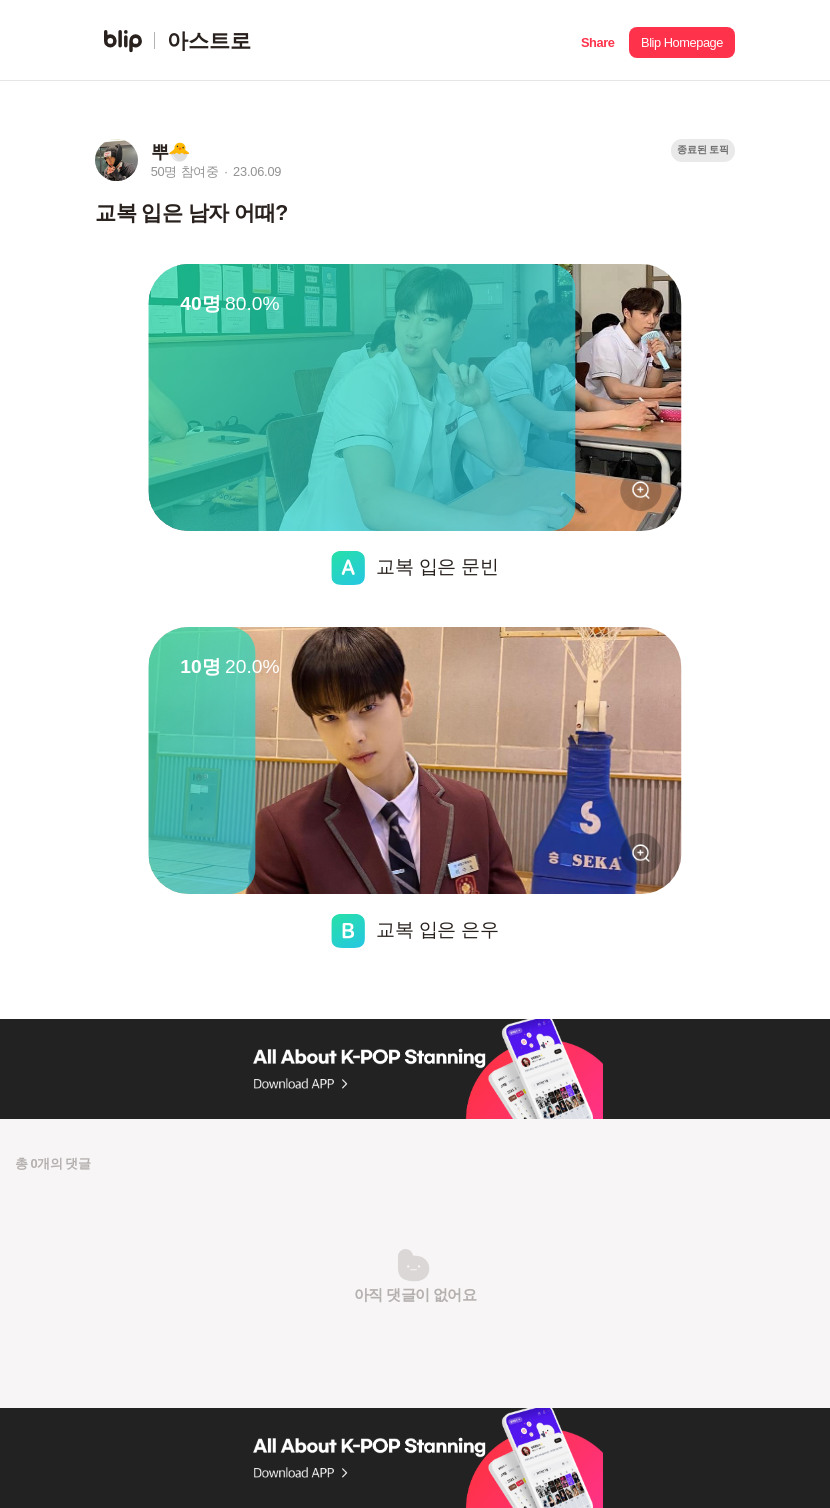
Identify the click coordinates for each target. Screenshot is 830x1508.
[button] (597, 40)
